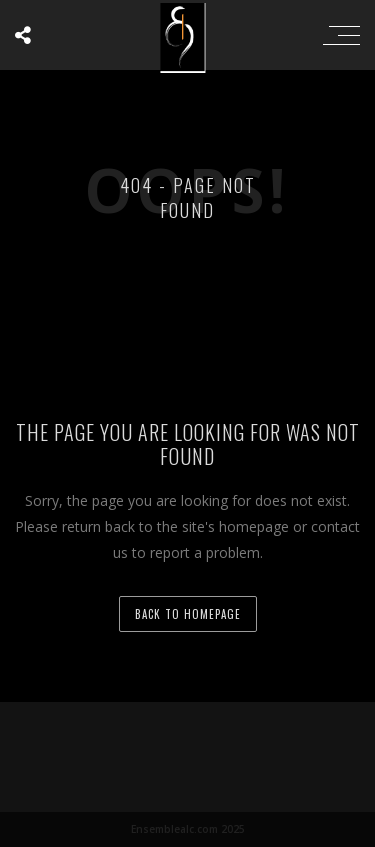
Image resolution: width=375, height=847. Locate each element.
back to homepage (188, 614)
